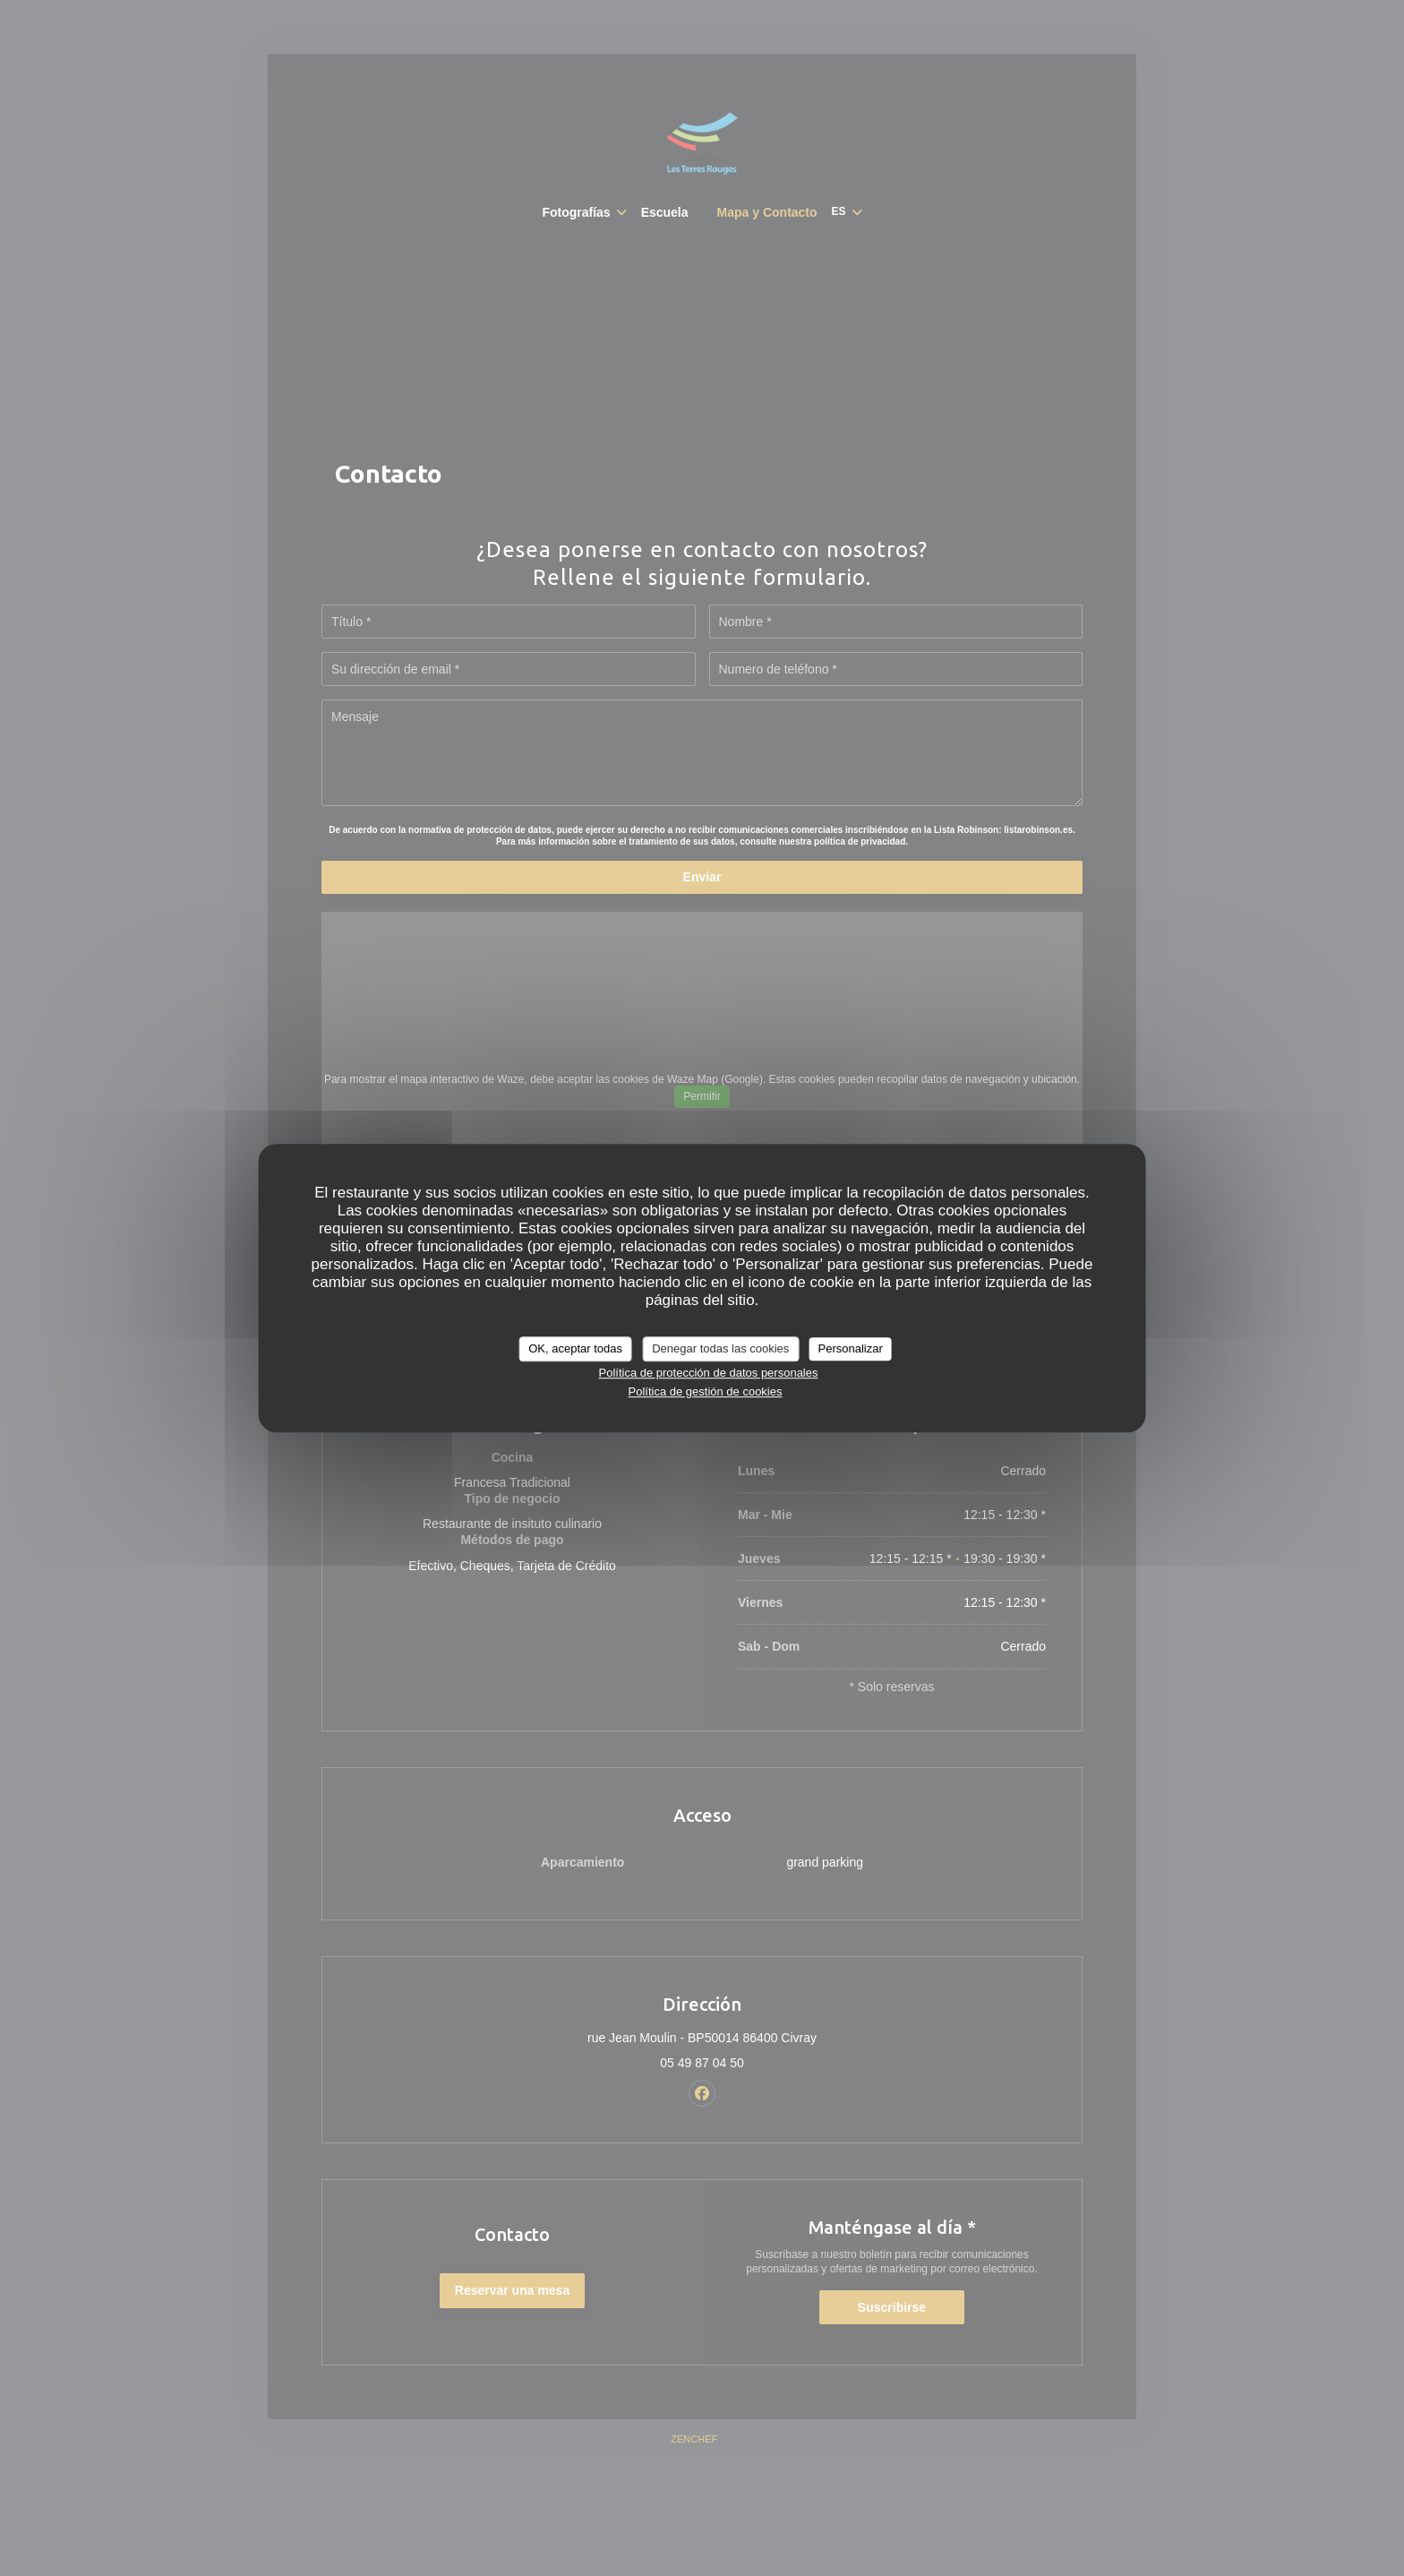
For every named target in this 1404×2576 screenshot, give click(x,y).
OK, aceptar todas (575, 1348)
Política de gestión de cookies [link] (705, 1391)
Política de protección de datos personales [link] (708, 1372)
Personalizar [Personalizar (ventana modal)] (850, 1348)
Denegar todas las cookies (720, 1348)
